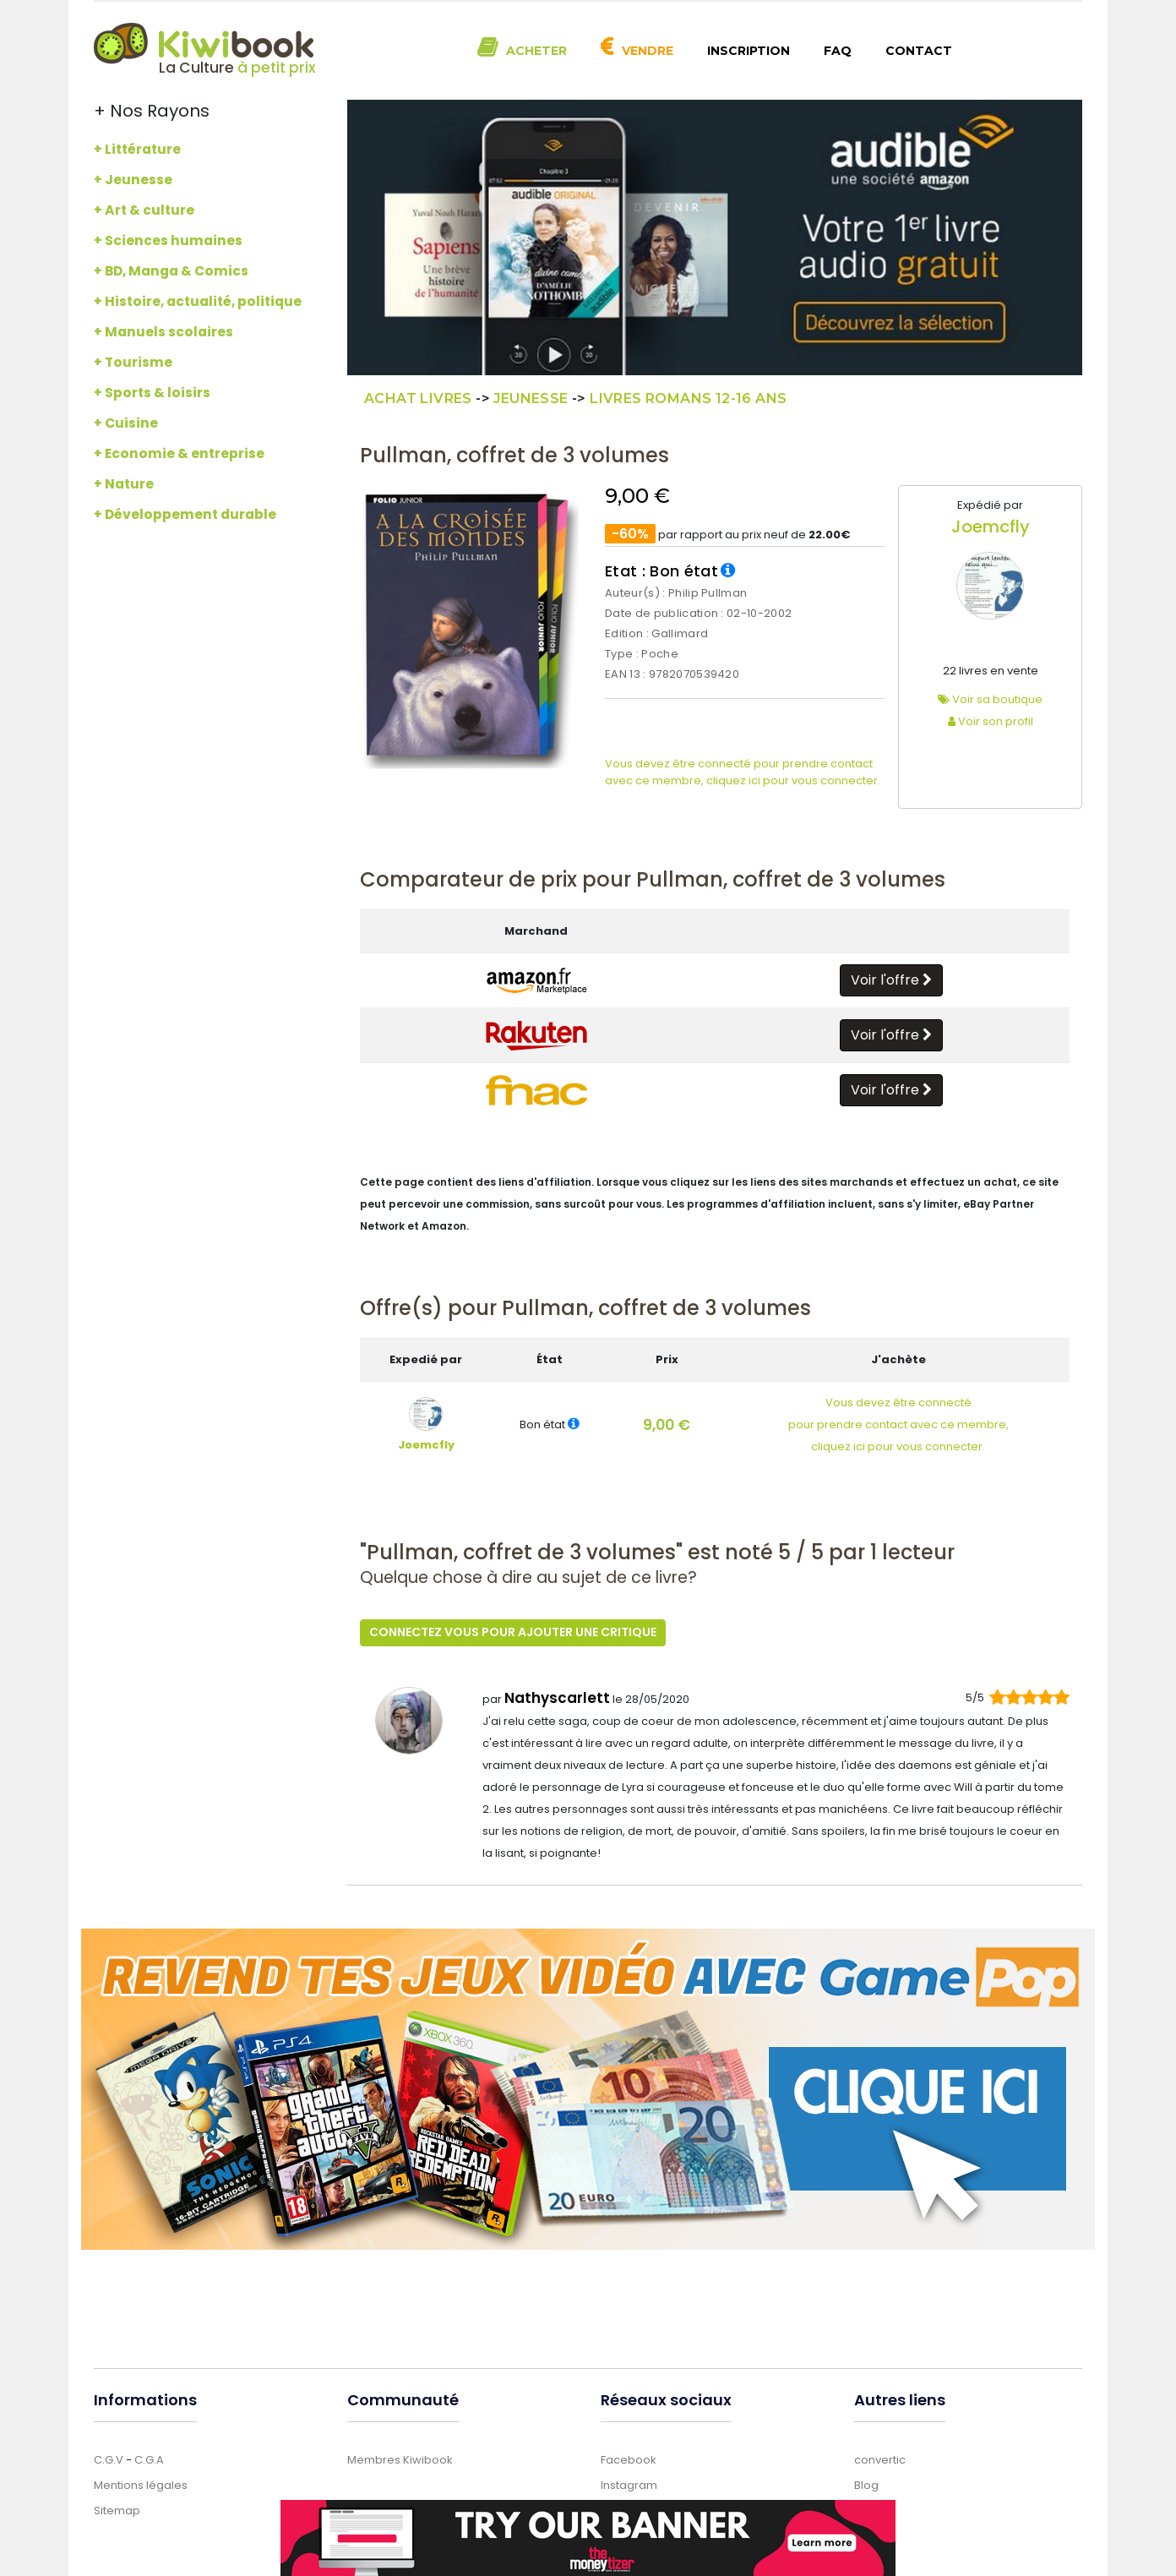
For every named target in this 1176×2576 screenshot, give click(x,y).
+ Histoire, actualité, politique (198, 301)
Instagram (629, 2483)
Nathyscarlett (557, 1696)
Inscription (748, 50)
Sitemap (117, 2509)
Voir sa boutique (990, 699)
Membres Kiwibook (400, 2458)
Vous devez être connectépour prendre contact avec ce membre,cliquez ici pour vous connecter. (898, 1424)
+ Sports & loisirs (152, 392)
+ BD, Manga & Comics (171, 271)
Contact (918, 50)
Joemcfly (990, 526)
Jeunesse (530, 398)
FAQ (838, 50)
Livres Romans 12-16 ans (688, 398)
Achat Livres (418, 398)
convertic (880, 2458)
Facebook (628, 2458)
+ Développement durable (185, 514)
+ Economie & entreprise (179, 453)
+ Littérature (137, 149)
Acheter (536, 50)
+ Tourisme (133, 362)
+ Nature (124, 484)
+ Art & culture (144, 210)
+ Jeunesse (133, 179)
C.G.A (149, 2458)
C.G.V (108, 2458)
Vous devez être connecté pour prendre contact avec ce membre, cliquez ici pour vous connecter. (742, 772)
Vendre (647, 50)
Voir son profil (990, 721)
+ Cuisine (126, 423)
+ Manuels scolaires (163, 332)
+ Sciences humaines (168, 240)
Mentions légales (141, 2483)
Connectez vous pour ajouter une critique (512, 1632)
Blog (866, 2483)
